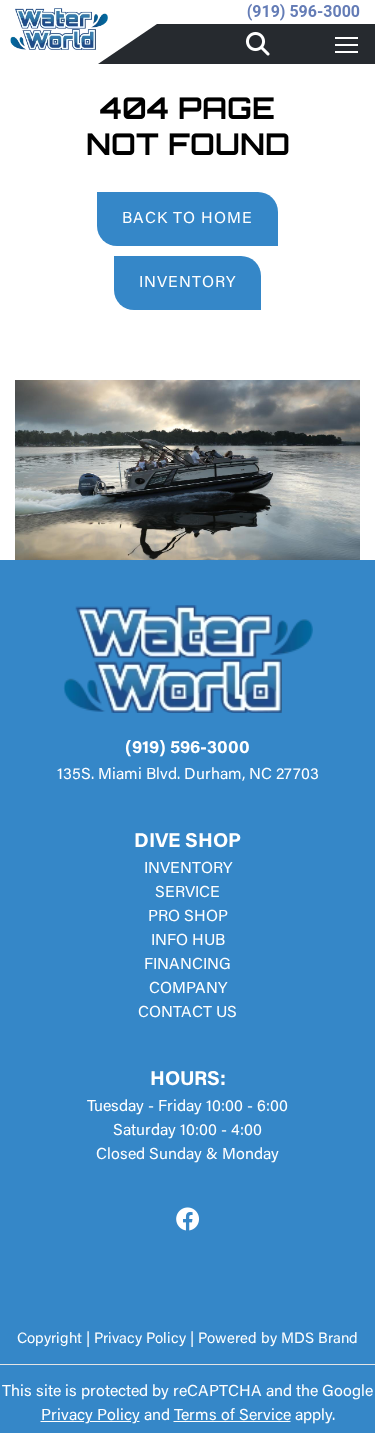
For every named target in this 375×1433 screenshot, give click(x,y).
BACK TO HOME (187, 219)
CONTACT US (187, 1013)
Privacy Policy (140, 1339)
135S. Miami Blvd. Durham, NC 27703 (188, 775)
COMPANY (188, 989)
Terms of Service (232, 1416)
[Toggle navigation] (346, 44)
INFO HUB (188, 941)
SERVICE (187, 893)
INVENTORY (187, 283)
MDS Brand (319, 1339)
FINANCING (187, 965)
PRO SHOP (188, 917)
